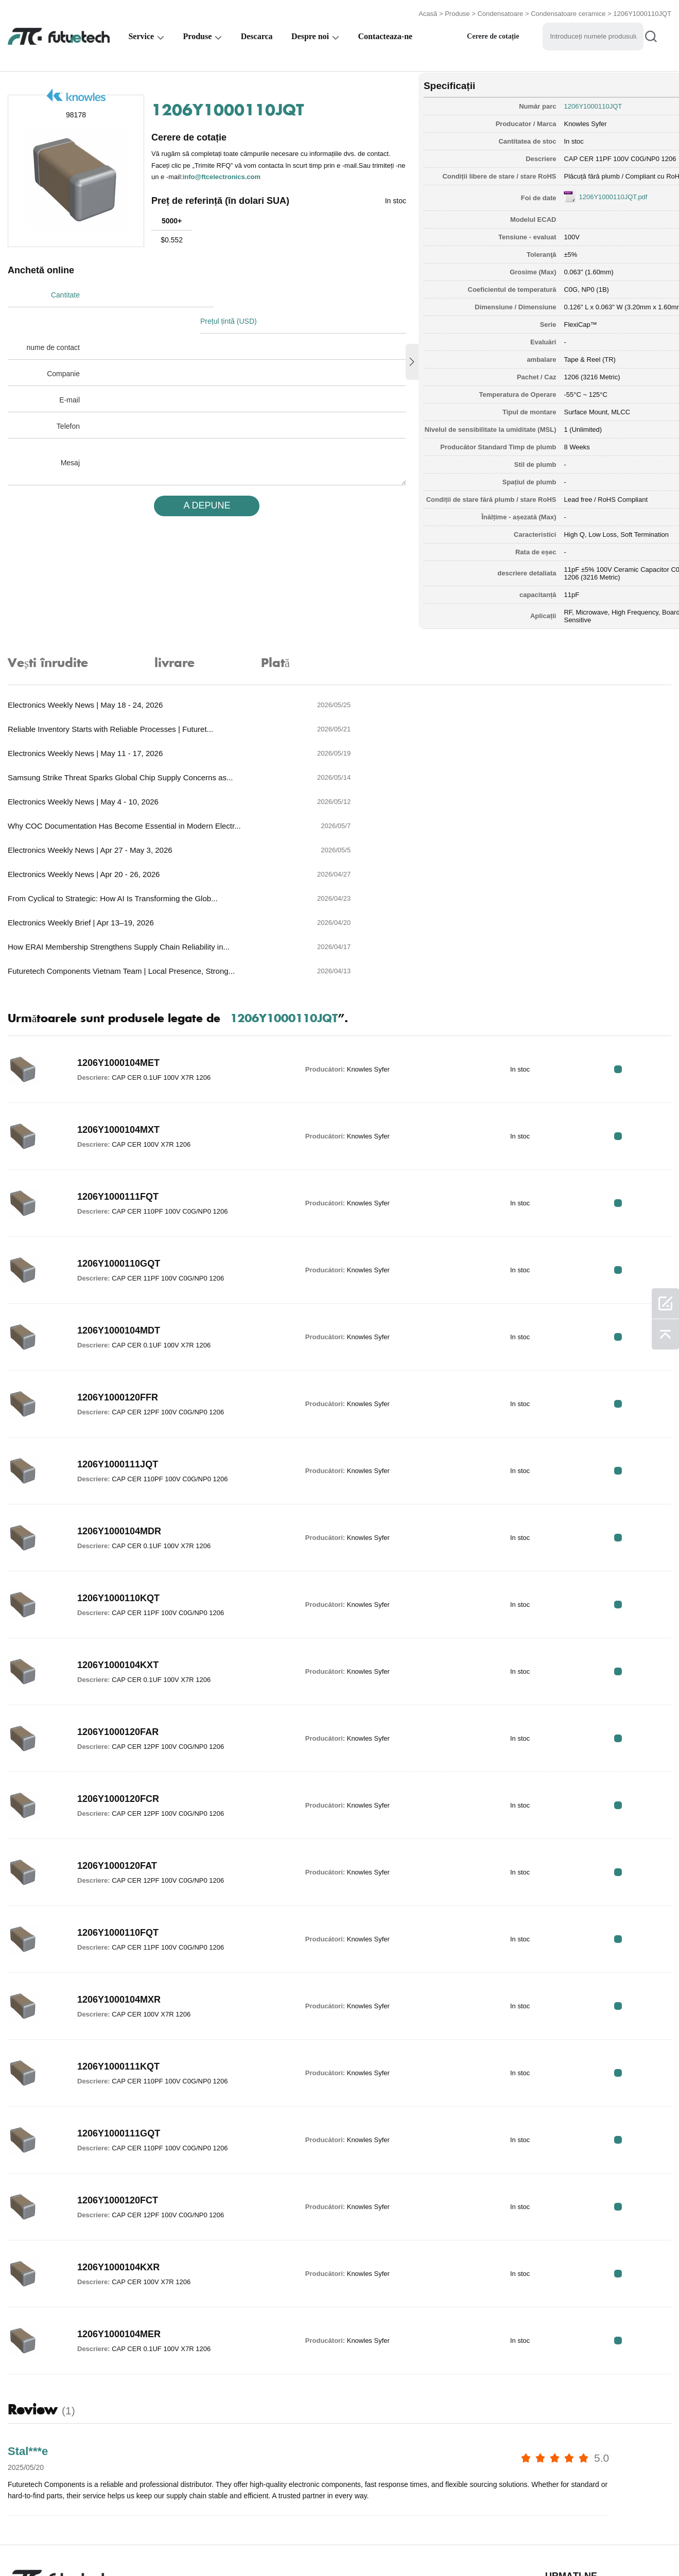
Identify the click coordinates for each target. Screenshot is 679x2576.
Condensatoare (500, 11)
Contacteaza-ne (385, 34)
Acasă (428, 11)
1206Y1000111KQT (118, 1936)
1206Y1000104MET (118, 932)
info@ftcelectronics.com (285, 174)
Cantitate (65, 293)
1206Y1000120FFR (117, 1266)
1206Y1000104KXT (118, 1534)
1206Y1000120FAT (117, 1735)
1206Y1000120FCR (118, 1668)
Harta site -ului (512, 2546)
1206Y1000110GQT (118, 1133)
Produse (457, 11)
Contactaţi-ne (341, 2546)
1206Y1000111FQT (118, 1066)
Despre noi (310, 34)
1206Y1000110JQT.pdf (581, 194)
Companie (63, 346)
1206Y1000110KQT (118, 1467)
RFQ (639, 938)
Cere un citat (213, 2546)
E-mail (69, 372)
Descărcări (443, 2546)
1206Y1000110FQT (118, 1802)
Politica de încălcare (131, 2546)
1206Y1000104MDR (119, 1400)
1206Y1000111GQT (118, 2002)
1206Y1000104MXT (118, 999)
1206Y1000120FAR (118, 1601)
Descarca (257, 34)
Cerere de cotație (493, 34)
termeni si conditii (40, 2546)
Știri (395, 2546)
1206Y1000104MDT (118, 1200)
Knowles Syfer (553, 121)
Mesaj (70, 435)
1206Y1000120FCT (117, 2069)
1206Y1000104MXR (119, 1869)
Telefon (68, 398)
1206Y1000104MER (119, 2203)
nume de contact (53, 320)
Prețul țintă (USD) (232, 293)
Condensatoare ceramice (568, 11)
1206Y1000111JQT (117, 1333)
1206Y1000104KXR (118, 2136)
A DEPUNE (196, 477)
